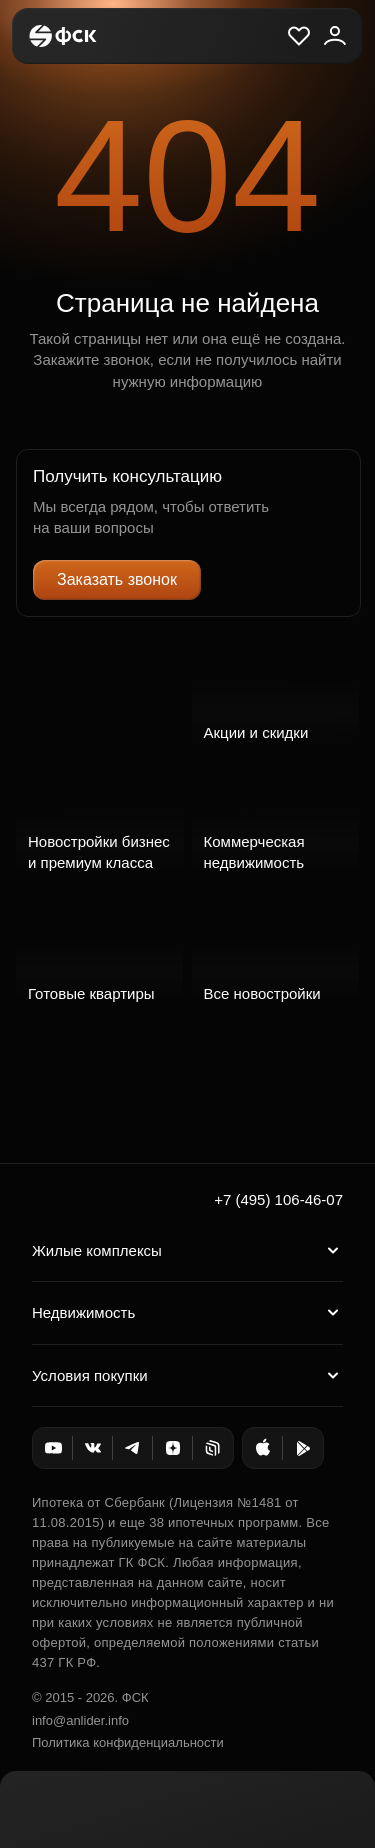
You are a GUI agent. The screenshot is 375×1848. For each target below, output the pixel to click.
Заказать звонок (117, 579)
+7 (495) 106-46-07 (278, 1199)
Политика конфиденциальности (128, 1742)
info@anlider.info (80, 1720)
